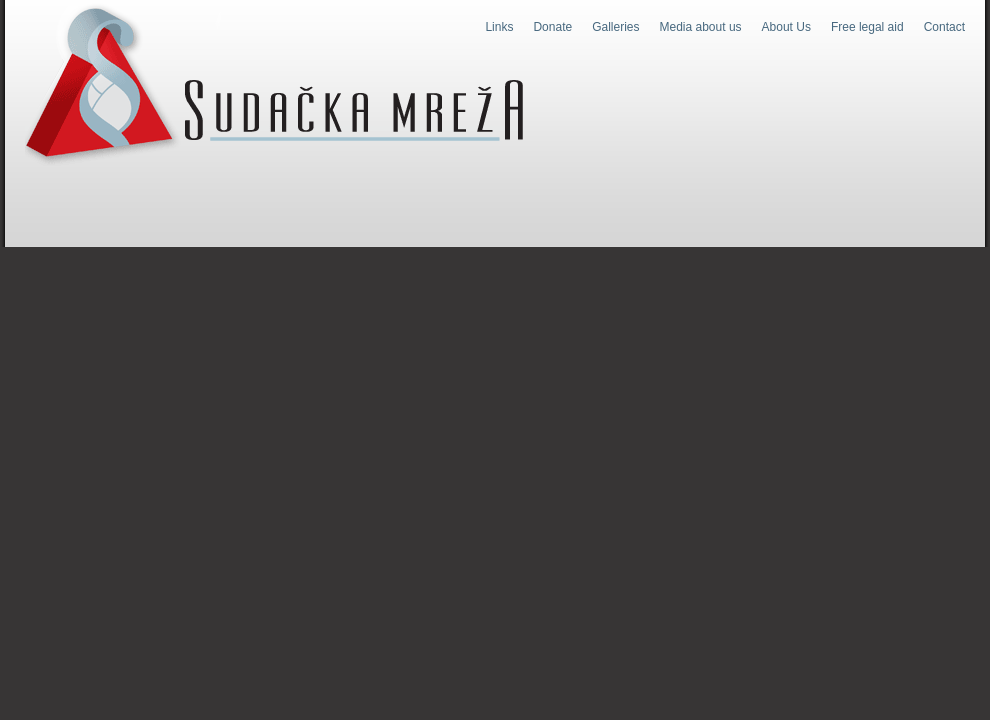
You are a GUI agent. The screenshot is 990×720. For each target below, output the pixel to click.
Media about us (701, 27)
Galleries (615, 27)
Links (499, 27)
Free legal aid (867, 27)
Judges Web (274, 84)
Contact (944, 27)
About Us (786, 27)
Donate (552, 27)
